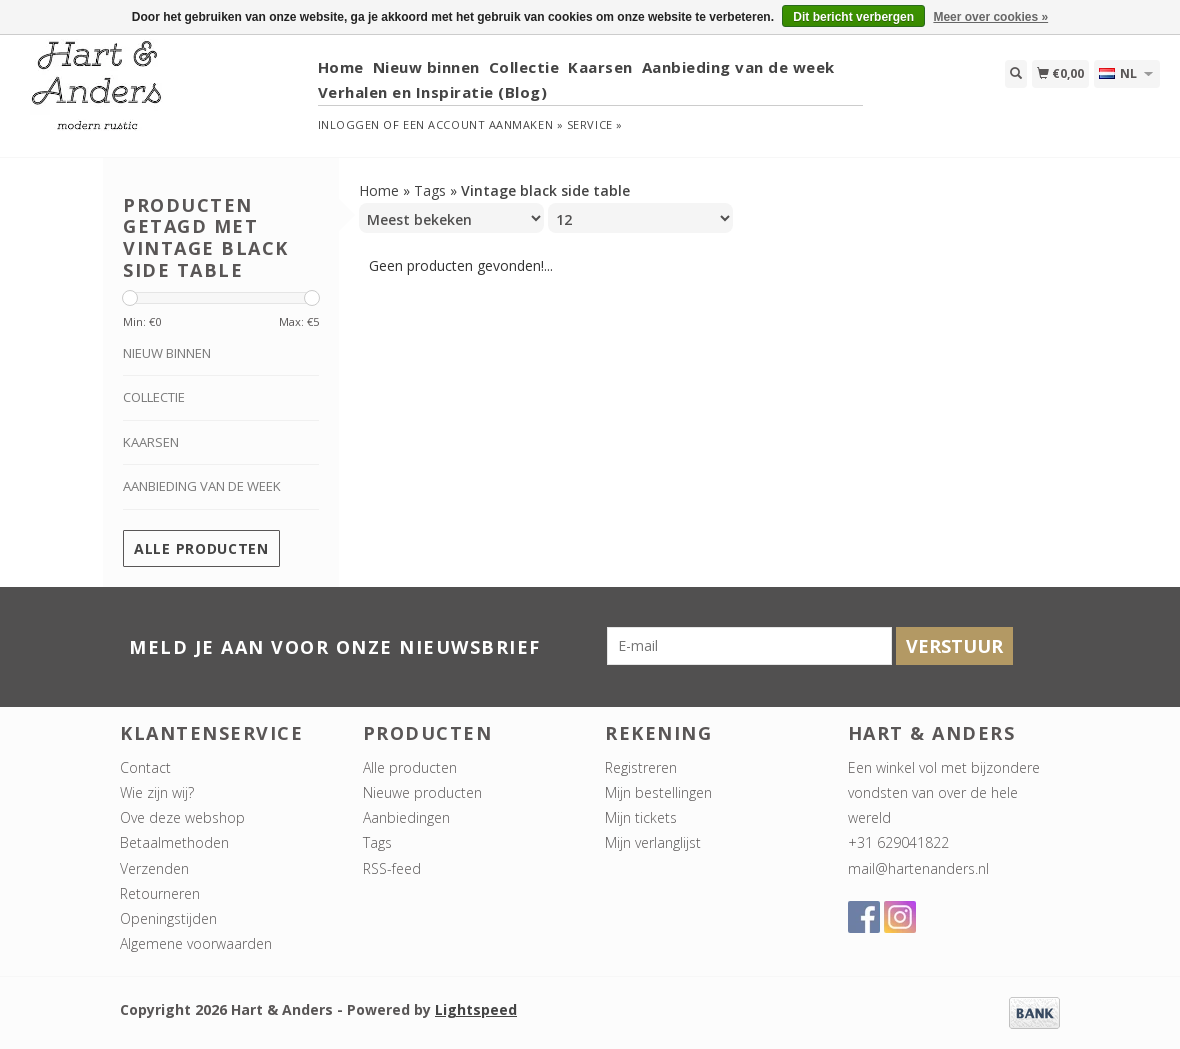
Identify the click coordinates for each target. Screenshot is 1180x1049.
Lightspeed (476, 1009)
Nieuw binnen (426, 67)
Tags (430, 190)
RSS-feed (392, 868)
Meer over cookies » (990, 17)
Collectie (524, 67)
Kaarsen (600, 67)
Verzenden (154, 868)
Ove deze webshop (182, 817)
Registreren (641, 767)
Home (341, 67)
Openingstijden (168, 918)
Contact (145, 767)
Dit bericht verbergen (853, 17)
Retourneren (160, 893)
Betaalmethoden (174, 842)
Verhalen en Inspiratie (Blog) (433, 92)
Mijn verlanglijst (653, 842)
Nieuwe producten (422, 792)
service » (595, 124)
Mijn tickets (641, 817)
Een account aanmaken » (483, 124)
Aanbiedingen (406, 817)
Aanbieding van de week (738, 67)
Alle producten (201, 548)
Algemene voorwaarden (196, 943)
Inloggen (349, 124)
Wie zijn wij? (157, 792)
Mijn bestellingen (658, 792)
